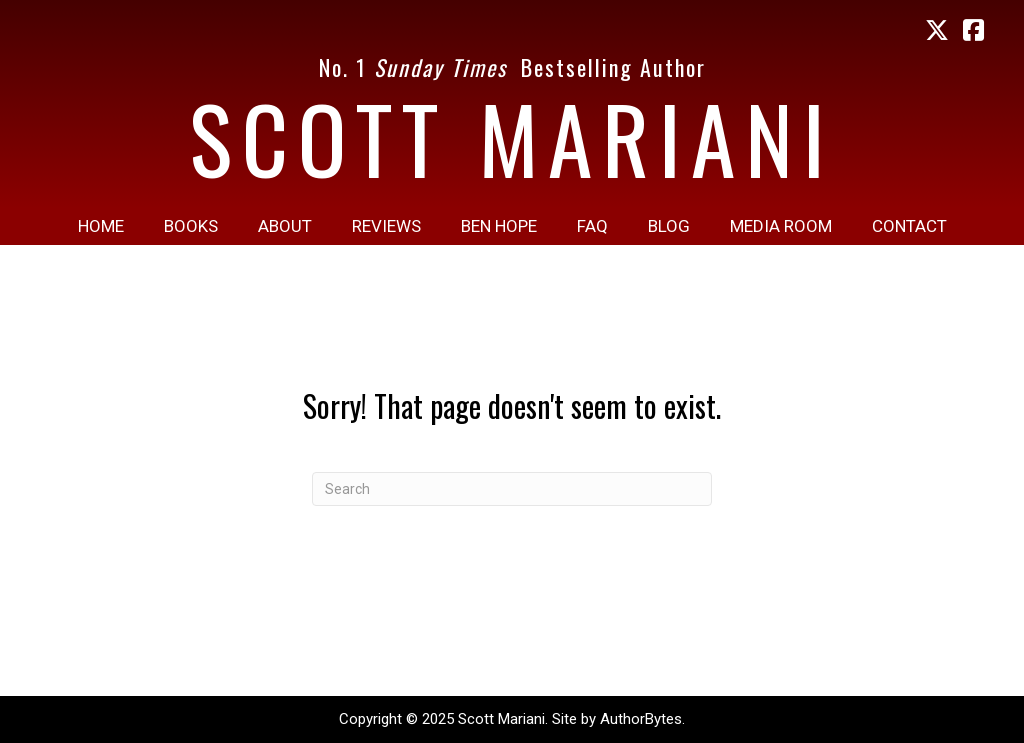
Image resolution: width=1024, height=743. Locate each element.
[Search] (512, 489)
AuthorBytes (641, 719)
